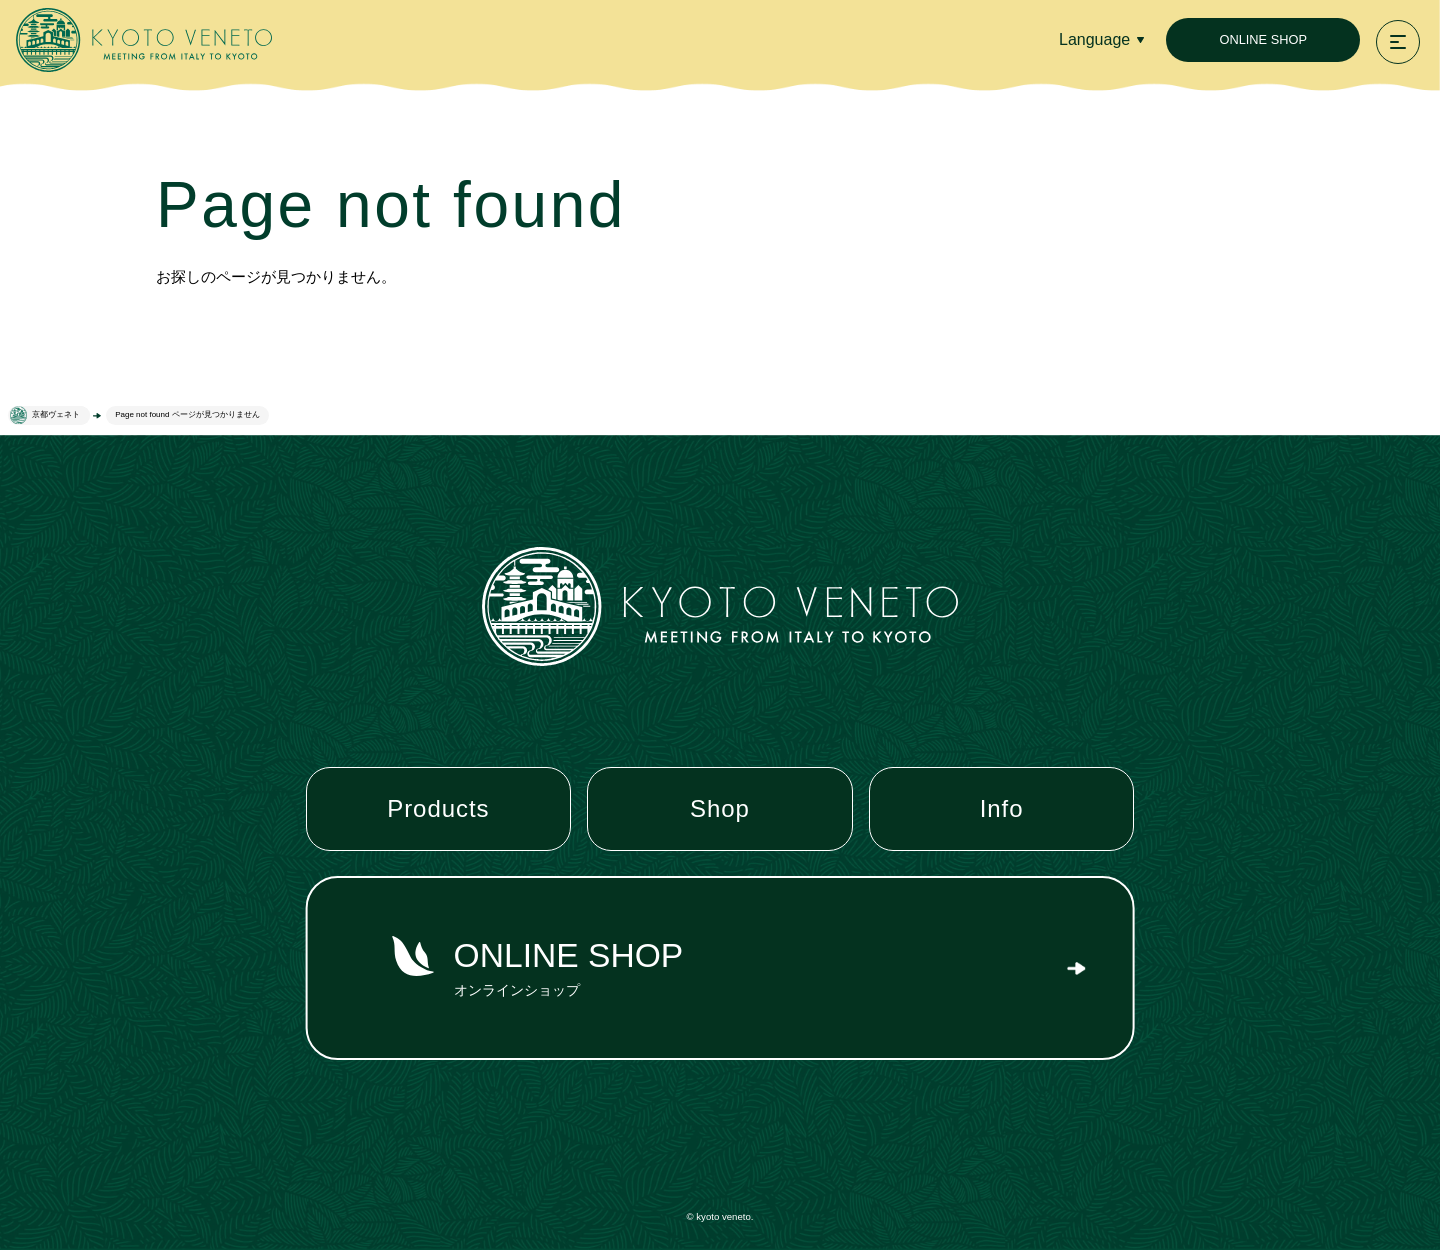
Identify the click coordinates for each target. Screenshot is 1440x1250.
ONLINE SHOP (1262, 39)
